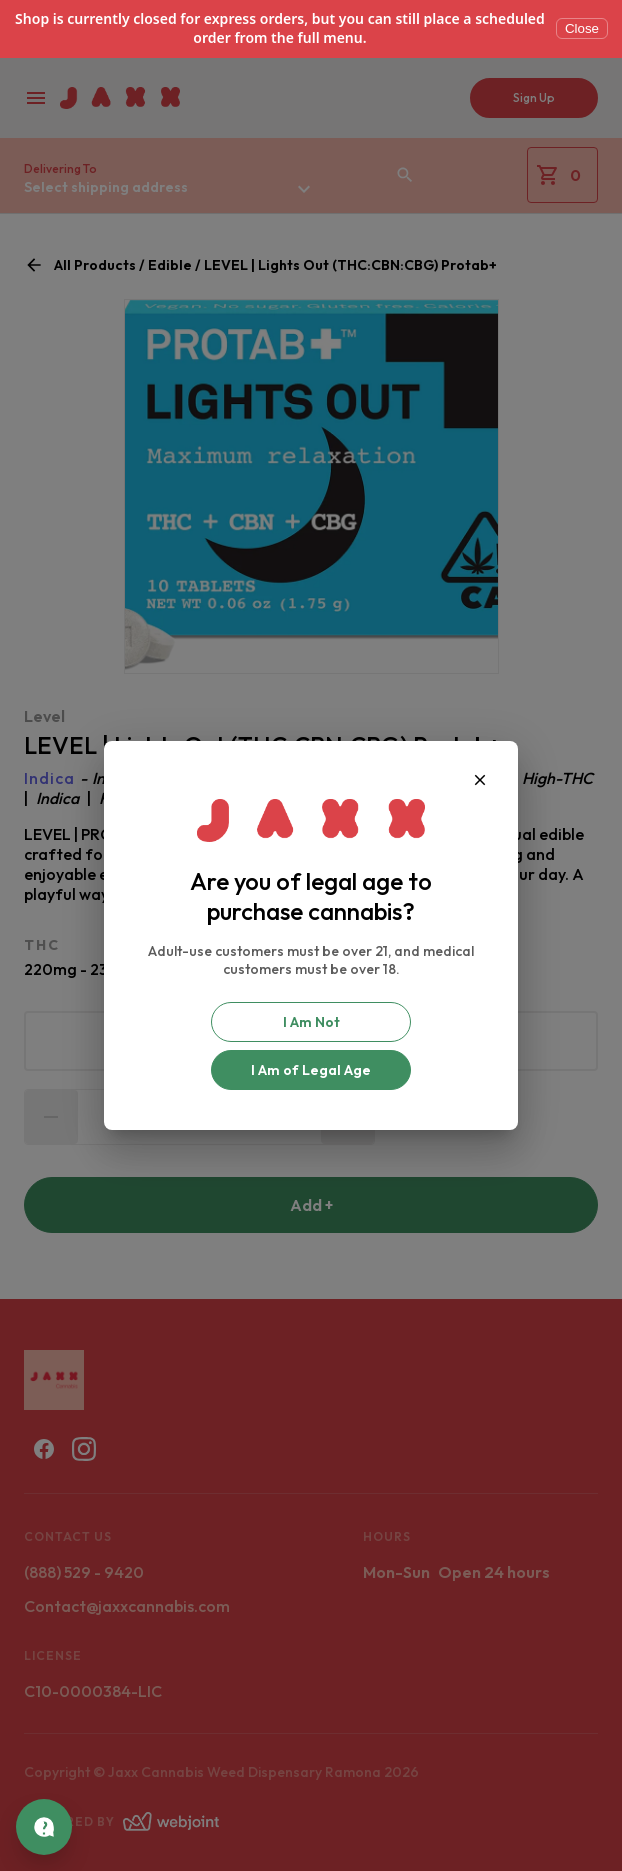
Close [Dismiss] (582, 28)
